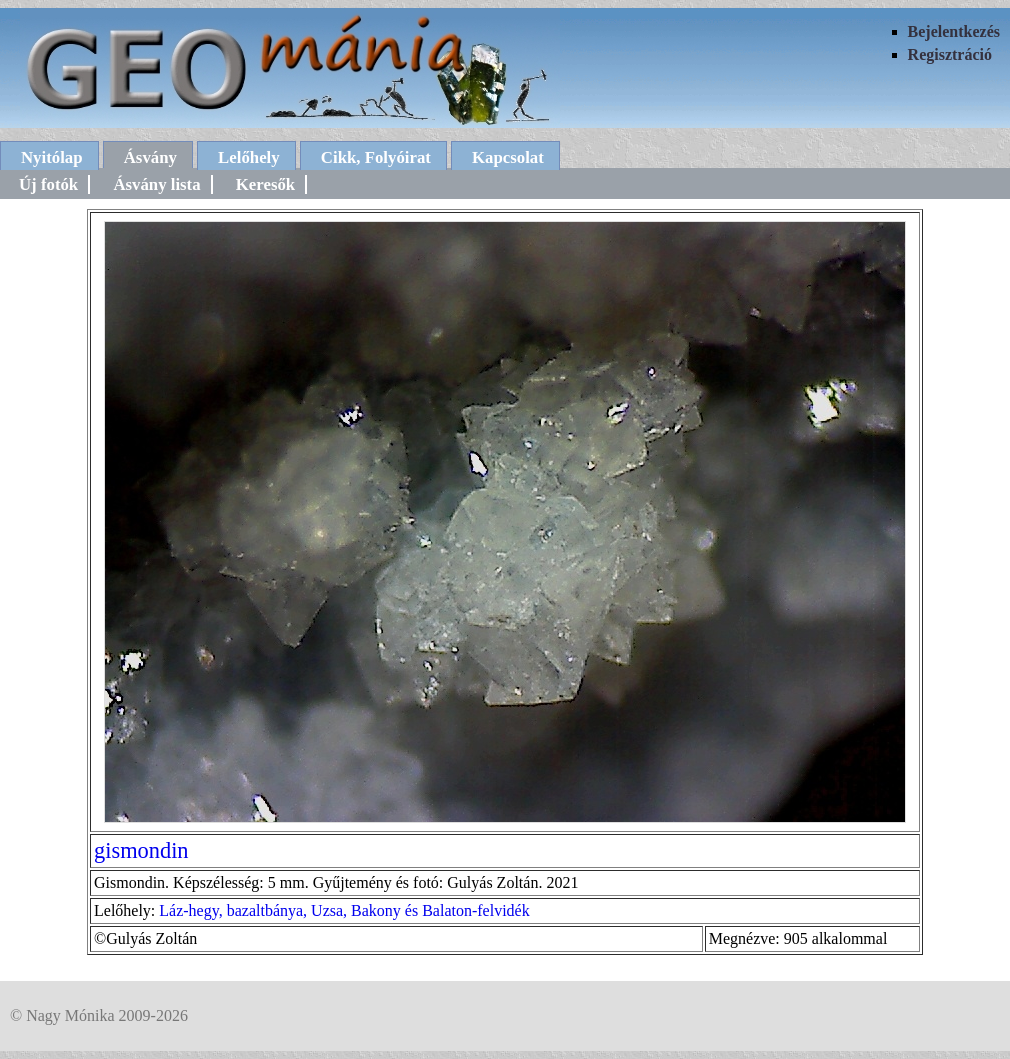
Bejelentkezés (954, 31)
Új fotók (48, 184)
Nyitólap (52, 157)
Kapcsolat (508, 157)
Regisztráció (950, 54)
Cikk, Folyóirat (376, 157)
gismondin (141, 850)
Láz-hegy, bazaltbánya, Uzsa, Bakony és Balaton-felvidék (344, 910)
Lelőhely (249, 157)
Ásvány (150, 157)
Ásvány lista (156, 184)
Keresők (265, 184)
